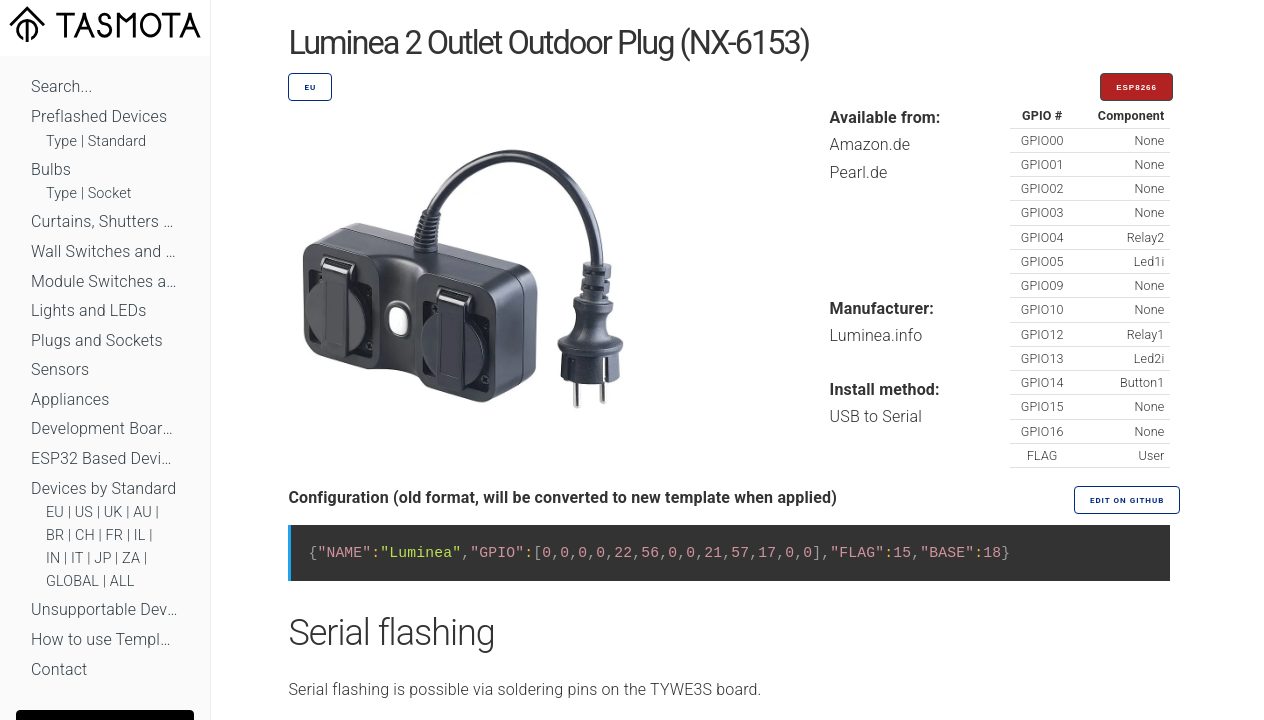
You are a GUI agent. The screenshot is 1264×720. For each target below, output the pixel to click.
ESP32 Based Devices (105, 458)
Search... (61, 86)
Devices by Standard (103, 488)
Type (61, 141)
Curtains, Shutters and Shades (105, 221)
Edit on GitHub (1127, 500)
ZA (131, 558)
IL (140, 535)
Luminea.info (876, 335)
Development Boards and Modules (105, 428)
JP (102, 558)
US (84, 512)
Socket (110, 193)
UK (113, 512)
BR (55, 535)
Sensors (60, 369)
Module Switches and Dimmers (105, 281)
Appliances (70, 399)
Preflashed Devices (99, 116)
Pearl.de (859, 172)
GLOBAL (72, 581)
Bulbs (51, 169)
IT (77, 558)
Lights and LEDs (89, 310)
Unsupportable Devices (105, 609)
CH (85, 535)
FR (115, 535)
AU (142, 512)
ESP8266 (1136, 87)
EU (55, 512)
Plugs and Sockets (97, 340)
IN (53, 558)
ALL (122, 581)
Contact (59, 669)
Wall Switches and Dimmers (105, 251)
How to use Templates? (105, 639)
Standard (117, 141)
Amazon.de (870, 144)
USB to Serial (876, 416)
